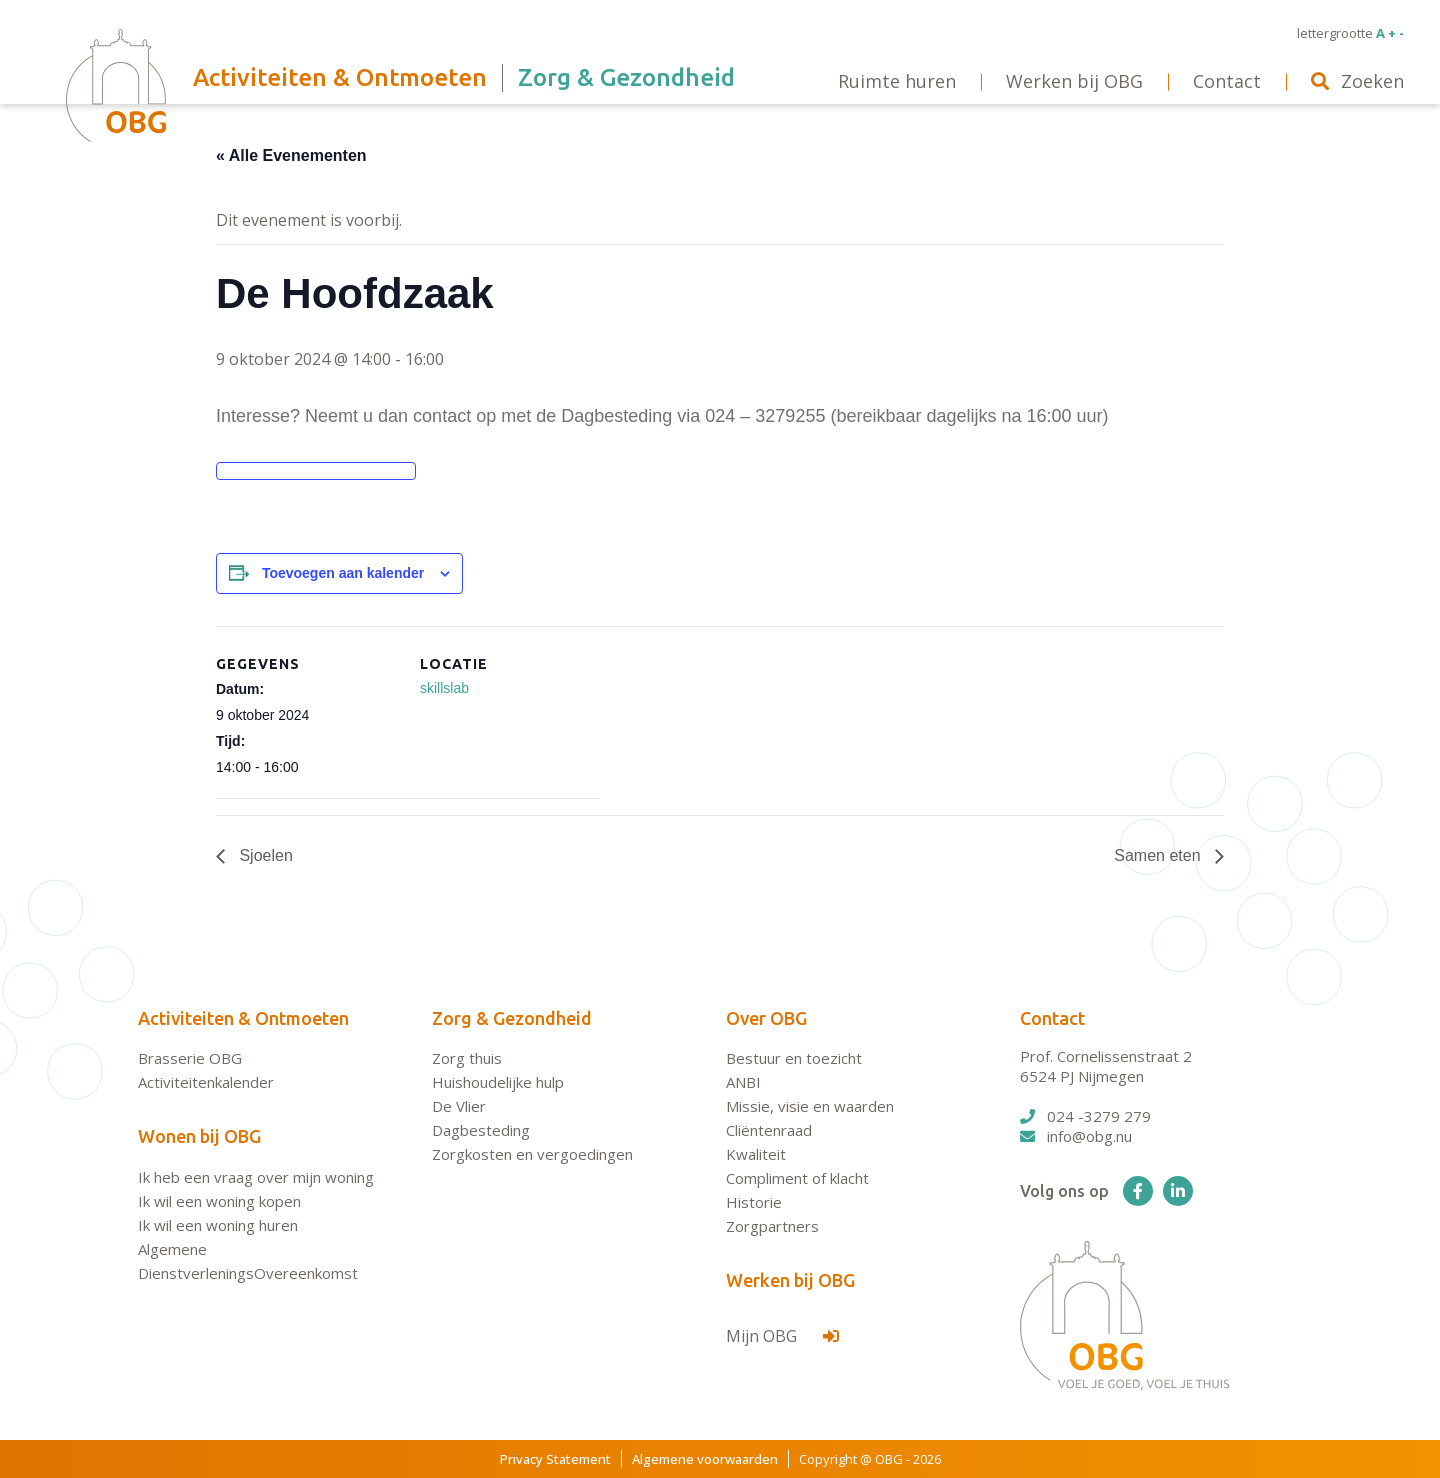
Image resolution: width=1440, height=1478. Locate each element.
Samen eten (1159, 855)
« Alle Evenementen (291, 155)
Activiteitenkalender (206, 1082)
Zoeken (1357, 81)
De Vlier (459, 1106)
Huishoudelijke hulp (498, 1082)
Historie (754, 1202)
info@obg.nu (1076, 1136)
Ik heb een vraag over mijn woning (256, 1177)
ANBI (743, 1082)
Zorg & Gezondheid (512, 1018)
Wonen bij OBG (199, 1136)
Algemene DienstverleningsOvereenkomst (248, 1261)
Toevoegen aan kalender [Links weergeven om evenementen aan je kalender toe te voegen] (343, 573)
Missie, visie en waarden (810, 1106)
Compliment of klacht (797, 1178)
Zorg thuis (467, 1058)
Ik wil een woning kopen (219, 1201)
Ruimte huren (897, 81)
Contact (1052, 1018)
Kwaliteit (756, 1154)
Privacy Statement (555, 1459)
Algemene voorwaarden (705, 1459)
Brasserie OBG (190, 1058)
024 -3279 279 (1085, 1116)
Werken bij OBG (790, 1280)
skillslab (444, 688)
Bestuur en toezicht (794, 1058)
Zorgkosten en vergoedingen (532, 1154)
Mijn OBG (782, 1336)
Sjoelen (264, 855)
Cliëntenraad (769, 1130)
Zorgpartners (772, 1226)
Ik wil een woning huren (218, 1225)
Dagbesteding (481, 1130)
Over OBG (766, 1018)
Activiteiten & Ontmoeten (243, 1018)
